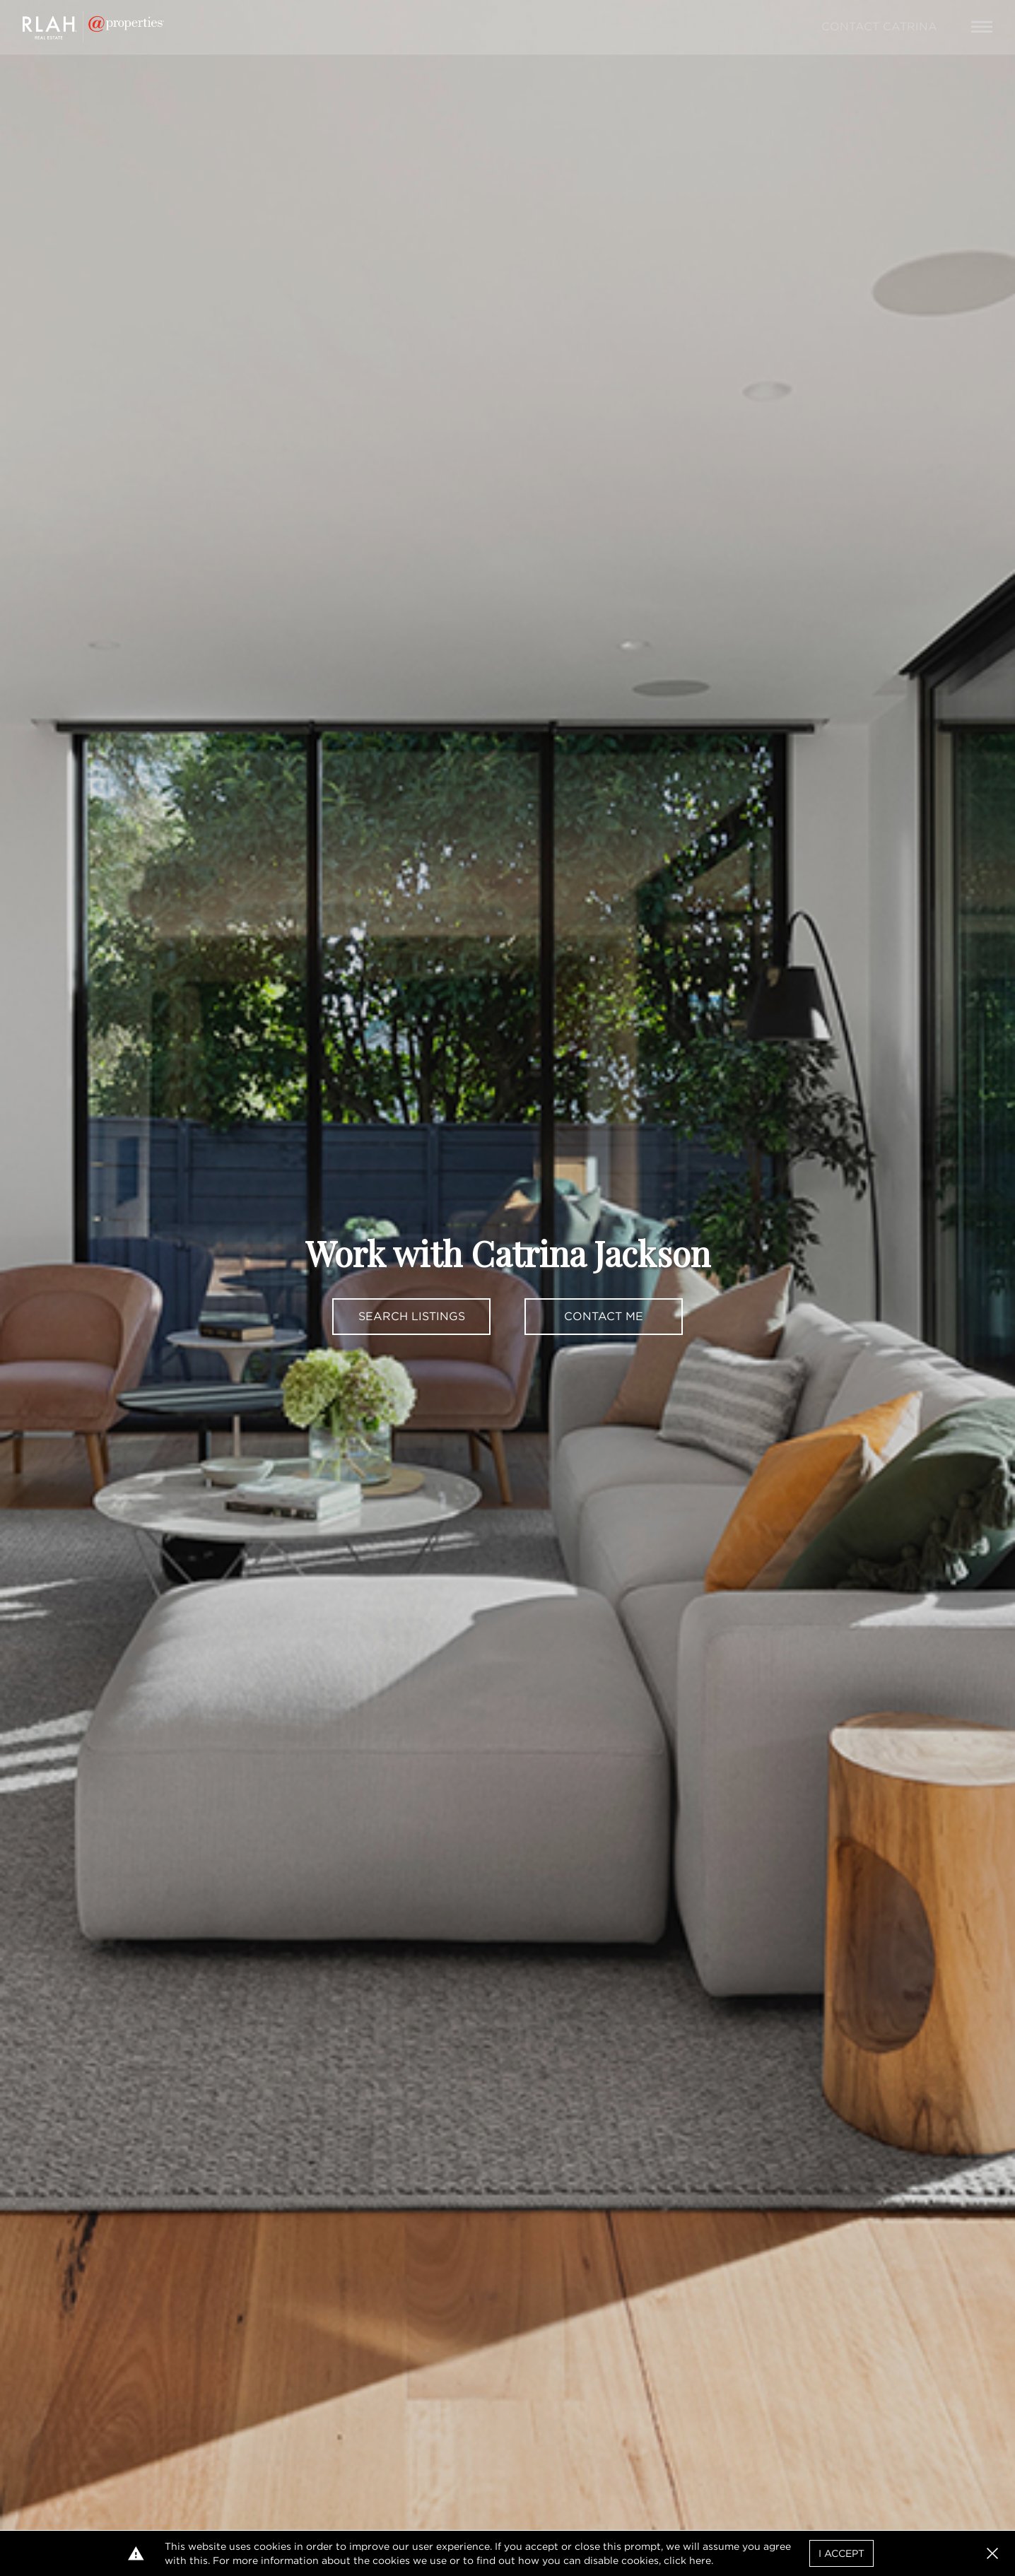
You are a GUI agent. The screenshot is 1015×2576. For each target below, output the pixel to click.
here (700, 2560)
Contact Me (603, 1316)
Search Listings (411, 1316)
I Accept (841, 2553)
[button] (992, 2553)
